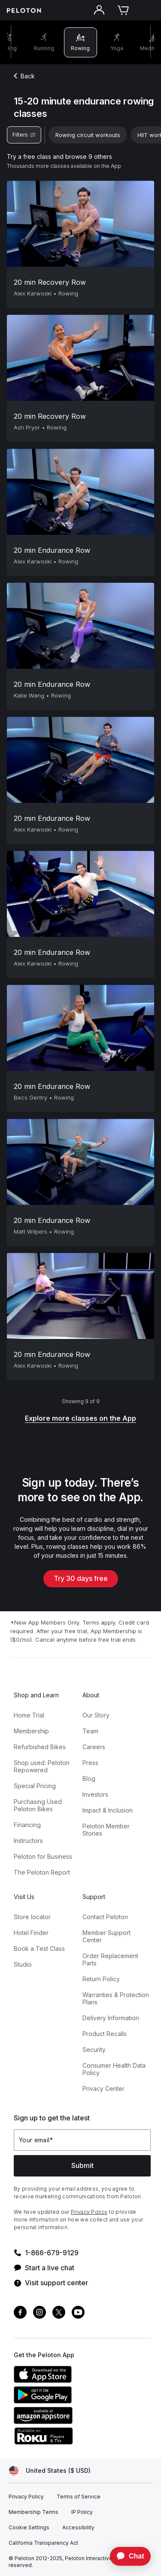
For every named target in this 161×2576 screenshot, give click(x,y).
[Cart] (123, 10)
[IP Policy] (82, 2512)
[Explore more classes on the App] (80, 1419)
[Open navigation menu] (147, 10)
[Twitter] (58, 2313)
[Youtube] (78, 2313)
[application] (126, 2556)
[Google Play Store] (78, 2401)
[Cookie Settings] (29, 2527)
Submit (82, 2165)
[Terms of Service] (78, 2496)
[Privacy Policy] (26, 2496)
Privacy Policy (89, 2212)
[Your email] (82, 2140)
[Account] (99, 10)
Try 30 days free (81, 1578)
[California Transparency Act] (43, 2543)
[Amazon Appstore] (78, 2421)
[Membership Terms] (33, 2512)
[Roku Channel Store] (78, 2442)
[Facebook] (20, 2313)
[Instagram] (39, 2313)
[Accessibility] (78, 2527)
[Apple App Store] (78, 2380)
